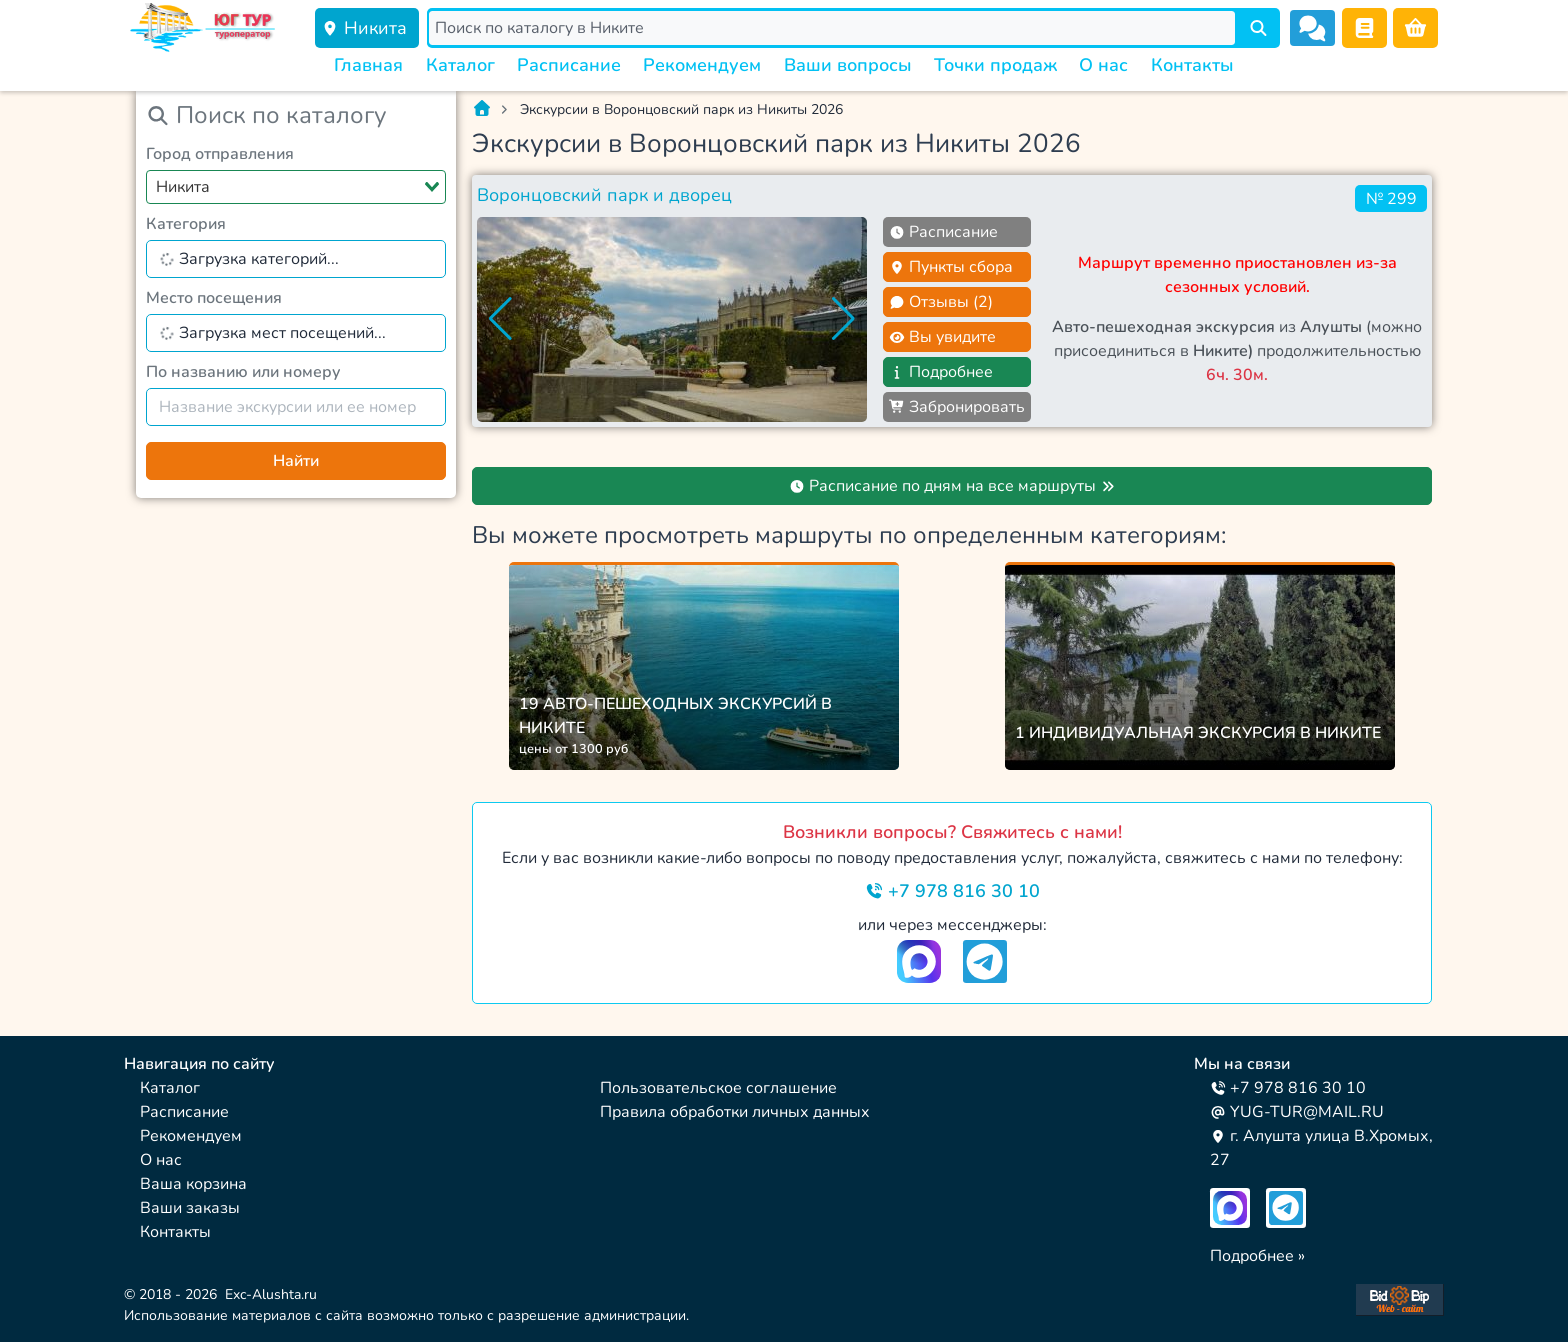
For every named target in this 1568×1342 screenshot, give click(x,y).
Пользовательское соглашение (718, 1088)
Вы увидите (942, 337)
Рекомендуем (702, 65)
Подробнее (941, 372)
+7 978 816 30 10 (952, 891)
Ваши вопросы (848, 65)
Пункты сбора (951, 267)
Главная (368, 65)
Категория (186, 224)
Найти (296, 461)
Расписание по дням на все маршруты (952, 486)
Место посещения (214, 298)
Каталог (460, 65)
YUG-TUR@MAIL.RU (1297, 1112)
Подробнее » (1257, 1256)
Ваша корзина (193, 1184)
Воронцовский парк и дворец (604, 195)
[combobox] (296, 187)
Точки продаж (995, 65)
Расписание (569, 65)
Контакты (1192, 65)
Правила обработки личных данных (735, 1112)
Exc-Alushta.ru (271, 1294)
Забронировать (957, 407)
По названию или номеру (243, 372)
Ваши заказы (190, 1208)
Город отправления (220, 154)
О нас (1103, 65)
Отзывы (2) (941, 302)
